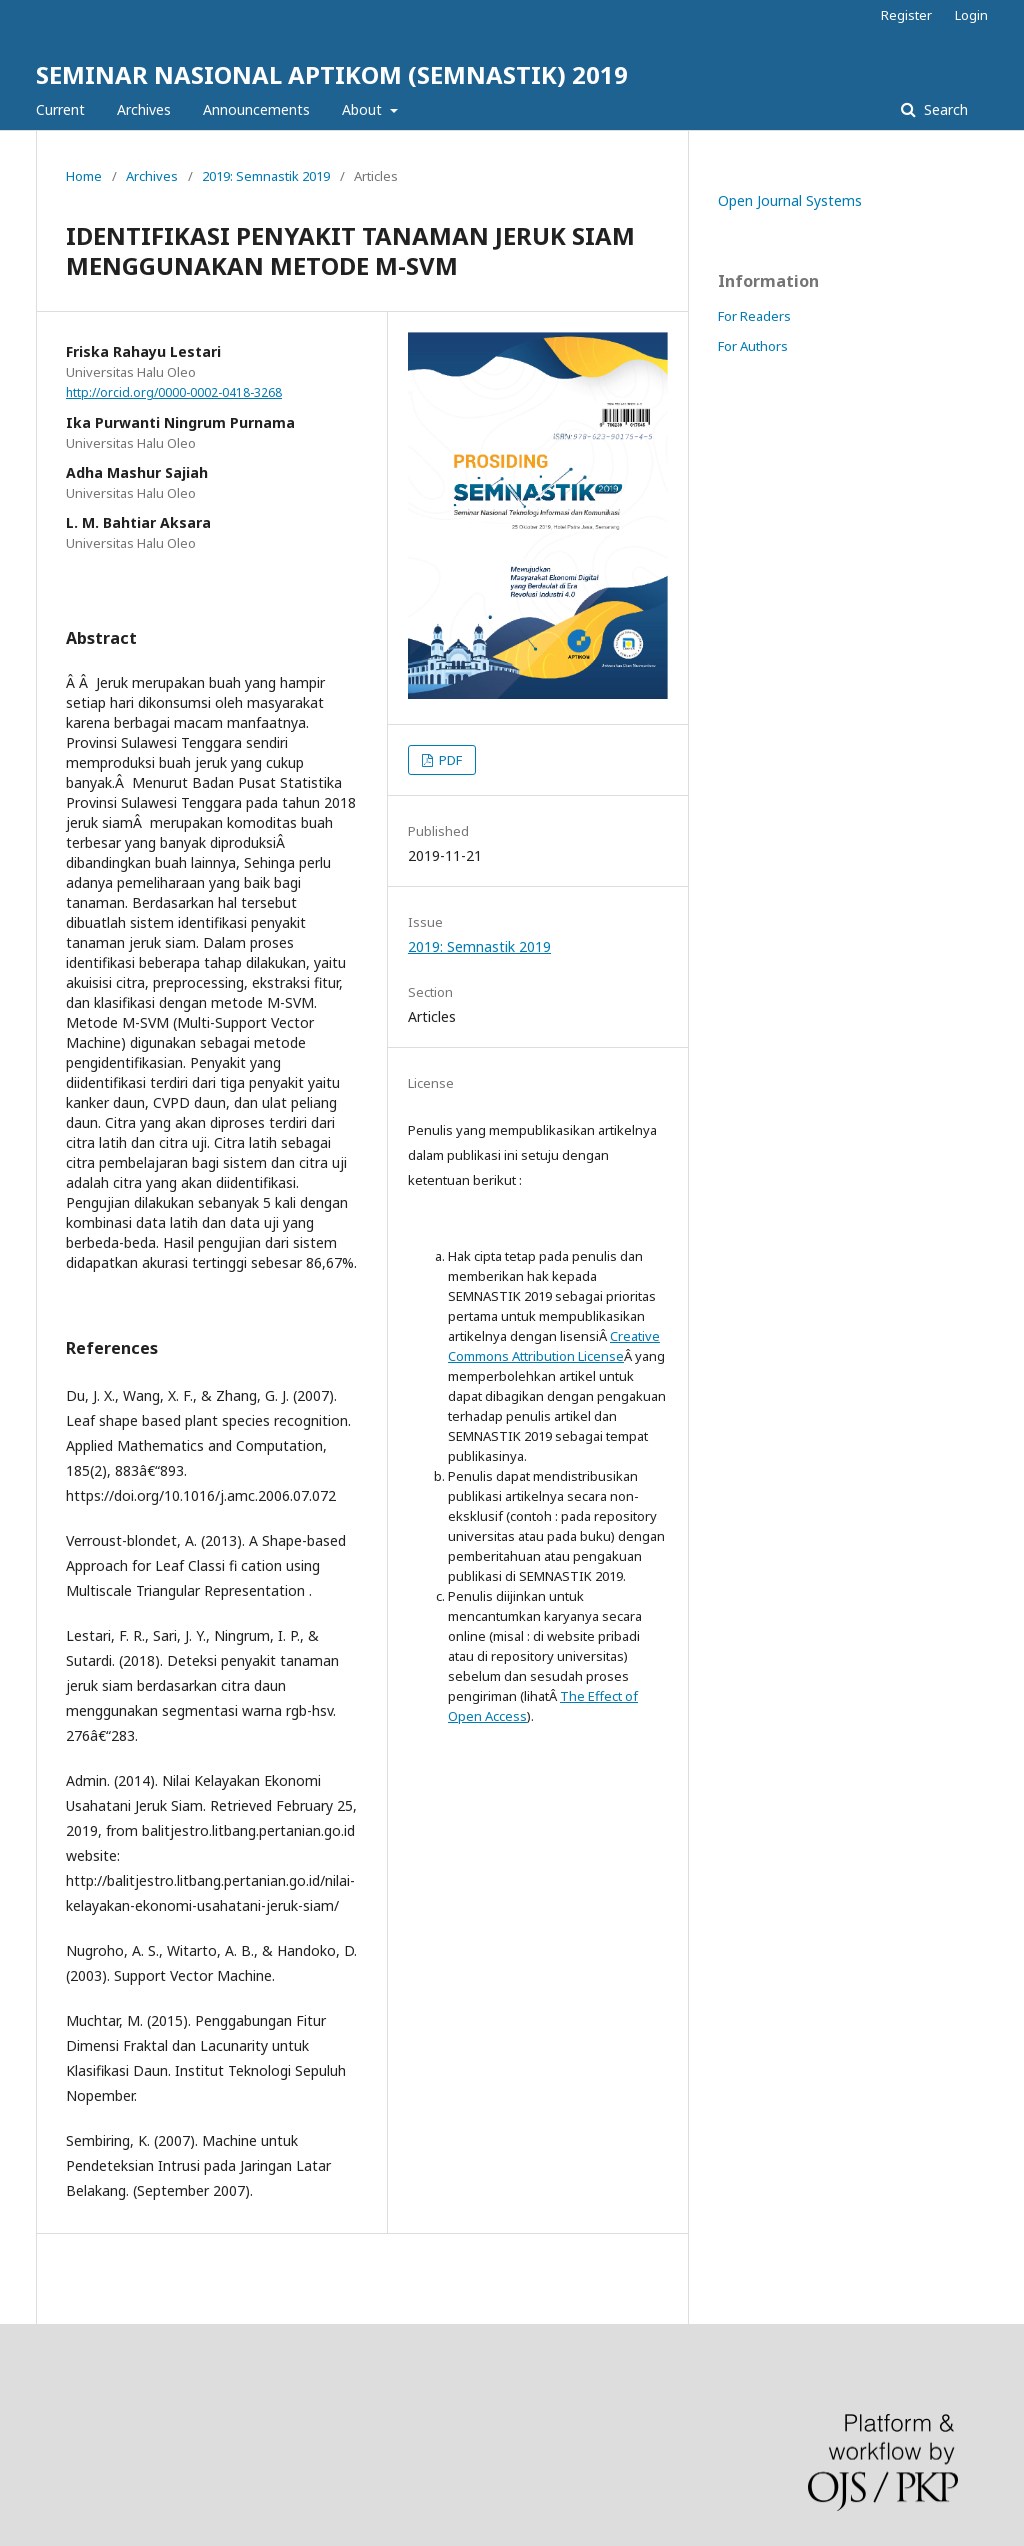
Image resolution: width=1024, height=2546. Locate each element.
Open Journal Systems (790, 200)
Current (60, 109)
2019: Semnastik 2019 (266, 176)
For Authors (753, 346)
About (364, 109)
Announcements (256, 109)
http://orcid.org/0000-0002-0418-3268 (174, 392)
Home (84, 176)
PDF (449, 760)
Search (944, 109)
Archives (144, 109)
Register (906, 15)
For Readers (754, 316)
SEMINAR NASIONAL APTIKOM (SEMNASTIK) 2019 (332, 74)
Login (971, 15)
